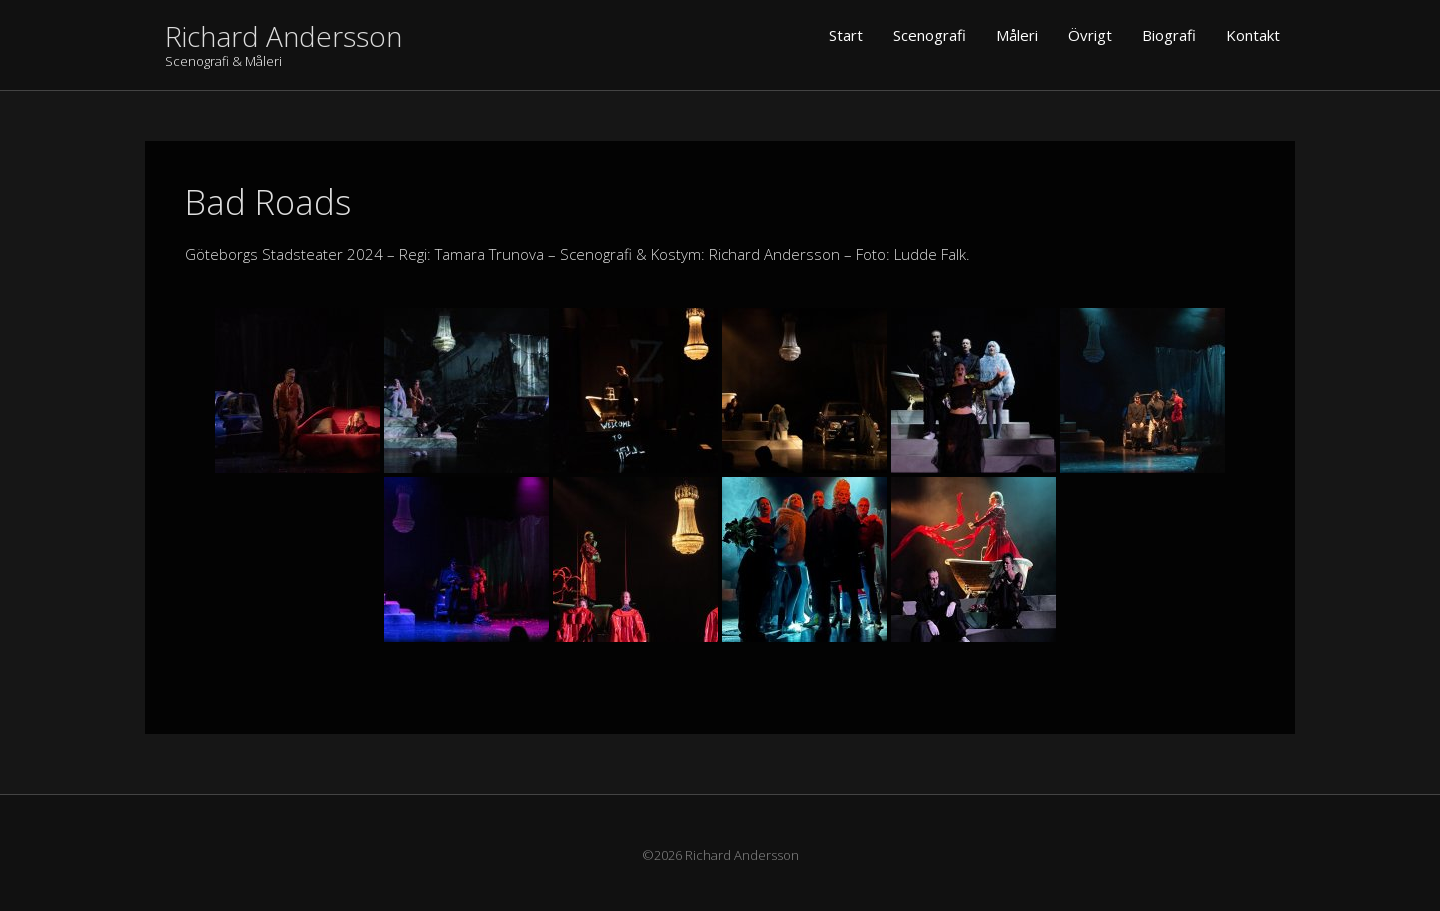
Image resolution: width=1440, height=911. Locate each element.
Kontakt (1253, 35)
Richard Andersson (283, 36)
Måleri (1017, 35)
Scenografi (929, 35)
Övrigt (1090, 35)
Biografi (1169, 35)
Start (846, 35)
